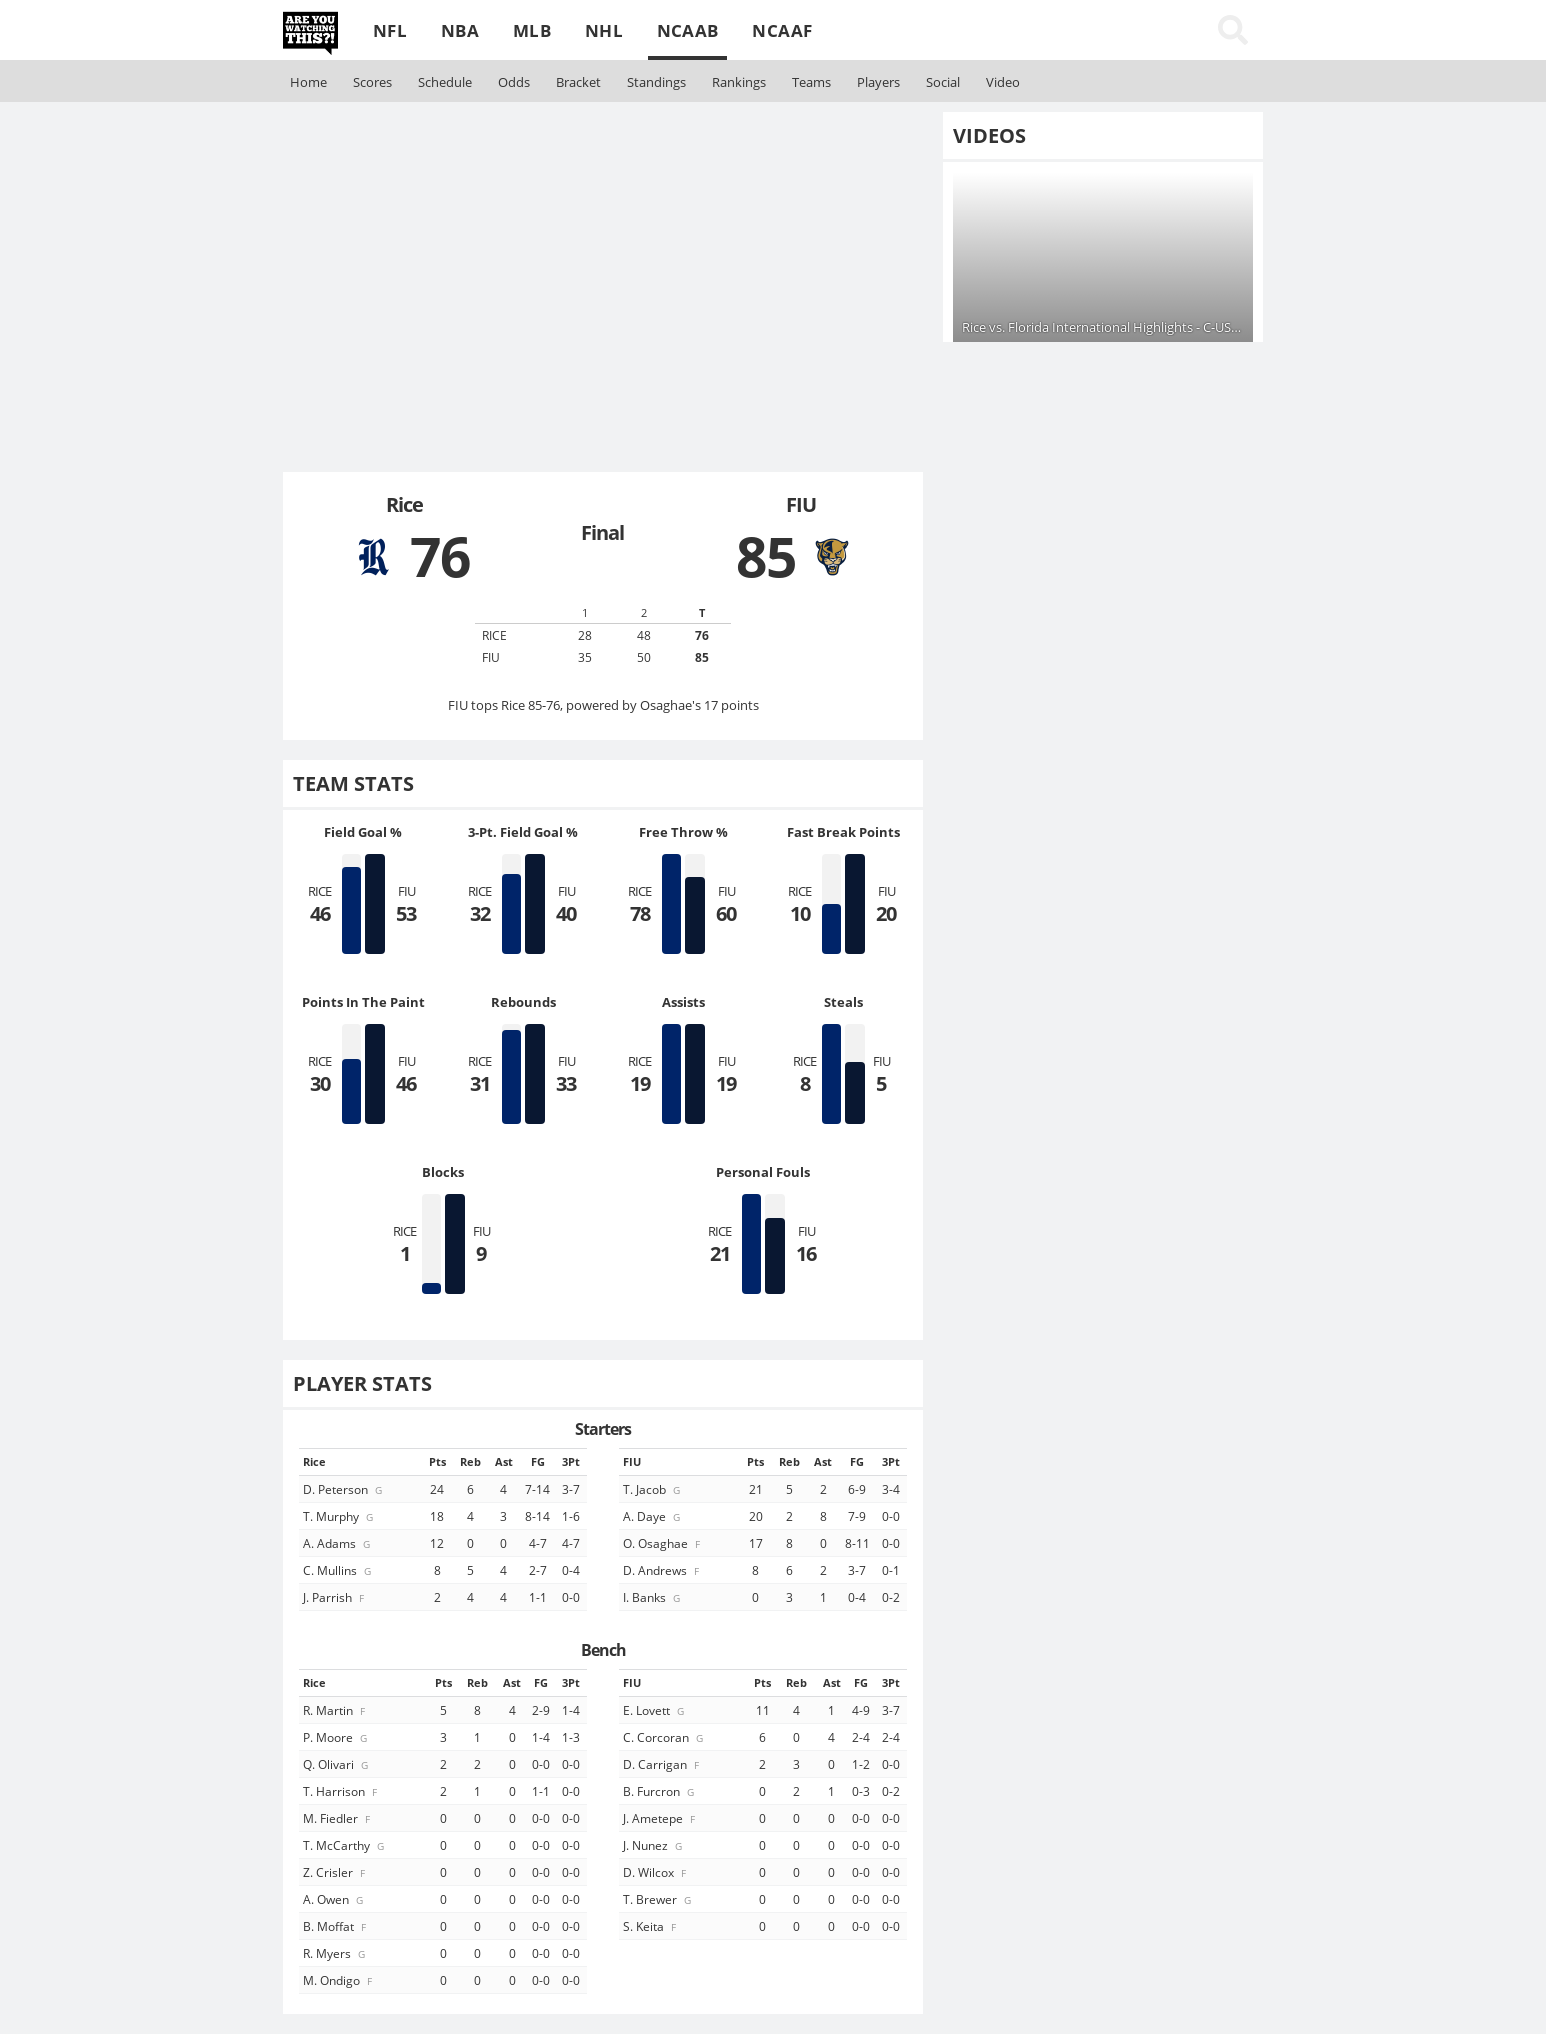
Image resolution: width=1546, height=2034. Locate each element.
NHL (604, 30)
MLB (532, 30)
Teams (811, 82)
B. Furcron (660, 1791)
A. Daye (653, 1516)
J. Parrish (335, 1597)
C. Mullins (338, 1570)
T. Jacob (653, 1489)
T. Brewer (658, 1899)
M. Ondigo (339, 1980)
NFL (390, 30)
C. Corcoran (664, 1737)
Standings (656, 82)
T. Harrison (341, 1791)
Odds (514, 82)
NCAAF (782, 30)
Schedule (445, 82)
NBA (460, 30)
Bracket (578, 82)
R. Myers (335, 1953)
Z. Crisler (335, 1872)
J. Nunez (654, 1845)
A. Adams (338, 1543)
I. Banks (653, 1597)
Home (308, 82)
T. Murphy (339, 1516)
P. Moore (336, 1737)
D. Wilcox (656, 1872)
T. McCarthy (345, 1845)
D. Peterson (344, 1489)
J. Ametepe (660, 1818)
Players (878, 82)
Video (1003, 82)
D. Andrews (662, 1570)
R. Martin (335, 1710)
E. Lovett (655, 1710)
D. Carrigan (662, 1764)
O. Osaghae (663, 1543)
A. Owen (334, 1899)
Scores (372, 82)
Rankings (739, 82)
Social (943, 82)
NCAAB (688, 30)
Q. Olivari (337, 1764)
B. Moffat (336, 1926)
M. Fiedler (338, 1818)
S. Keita (651, 1926)
